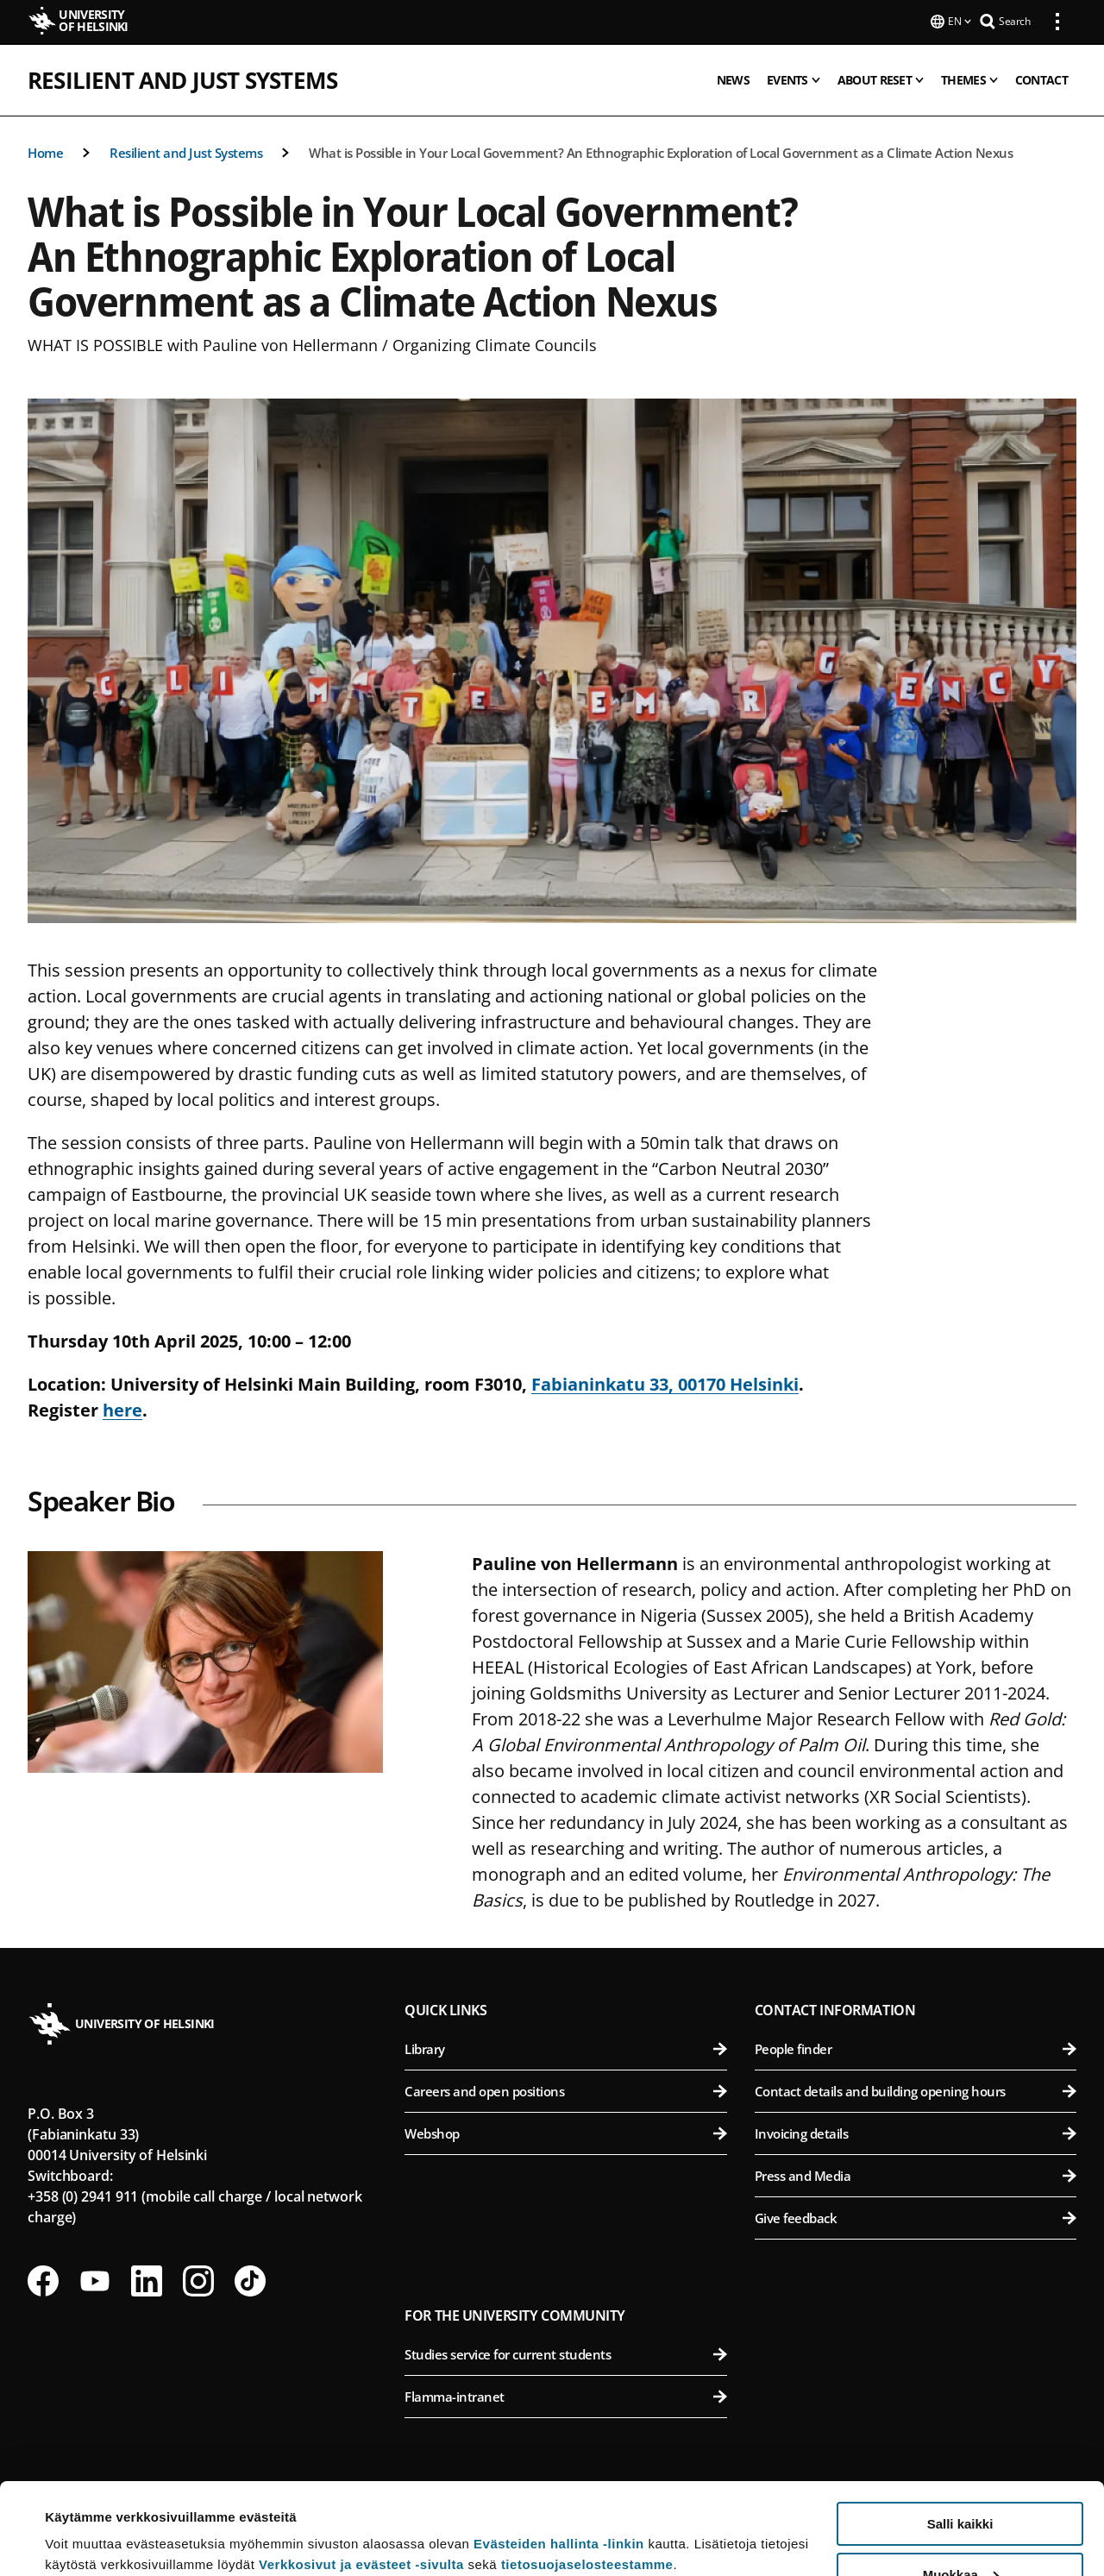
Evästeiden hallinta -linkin (559, 2452)
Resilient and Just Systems (182, 78)
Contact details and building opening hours (915, 2089)
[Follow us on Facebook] (43, 2279)
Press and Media (915, 2174)
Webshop (565, 2131)
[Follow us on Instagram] (198, 2279)
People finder (915, 2047)
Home (45, 151)
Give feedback (915, 2216)
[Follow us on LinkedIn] (146, 2279)
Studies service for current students (565, 2352)
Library (565, 2047)
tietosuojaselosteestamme (587, 2473)
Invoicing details (915, 2131)
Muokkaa (961, 2483)
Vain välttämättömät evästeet (960, 2533)
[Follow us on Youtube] (94, 2279)
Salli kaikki (960, 2432)
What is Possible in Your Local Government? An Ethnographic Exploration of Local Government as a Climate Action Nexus (661, 151)
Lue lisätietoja (89, 2520)
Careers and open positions (565, 2089)
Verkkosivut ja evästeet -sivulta (361, 2473)
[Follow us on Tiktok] (250, 2279)
